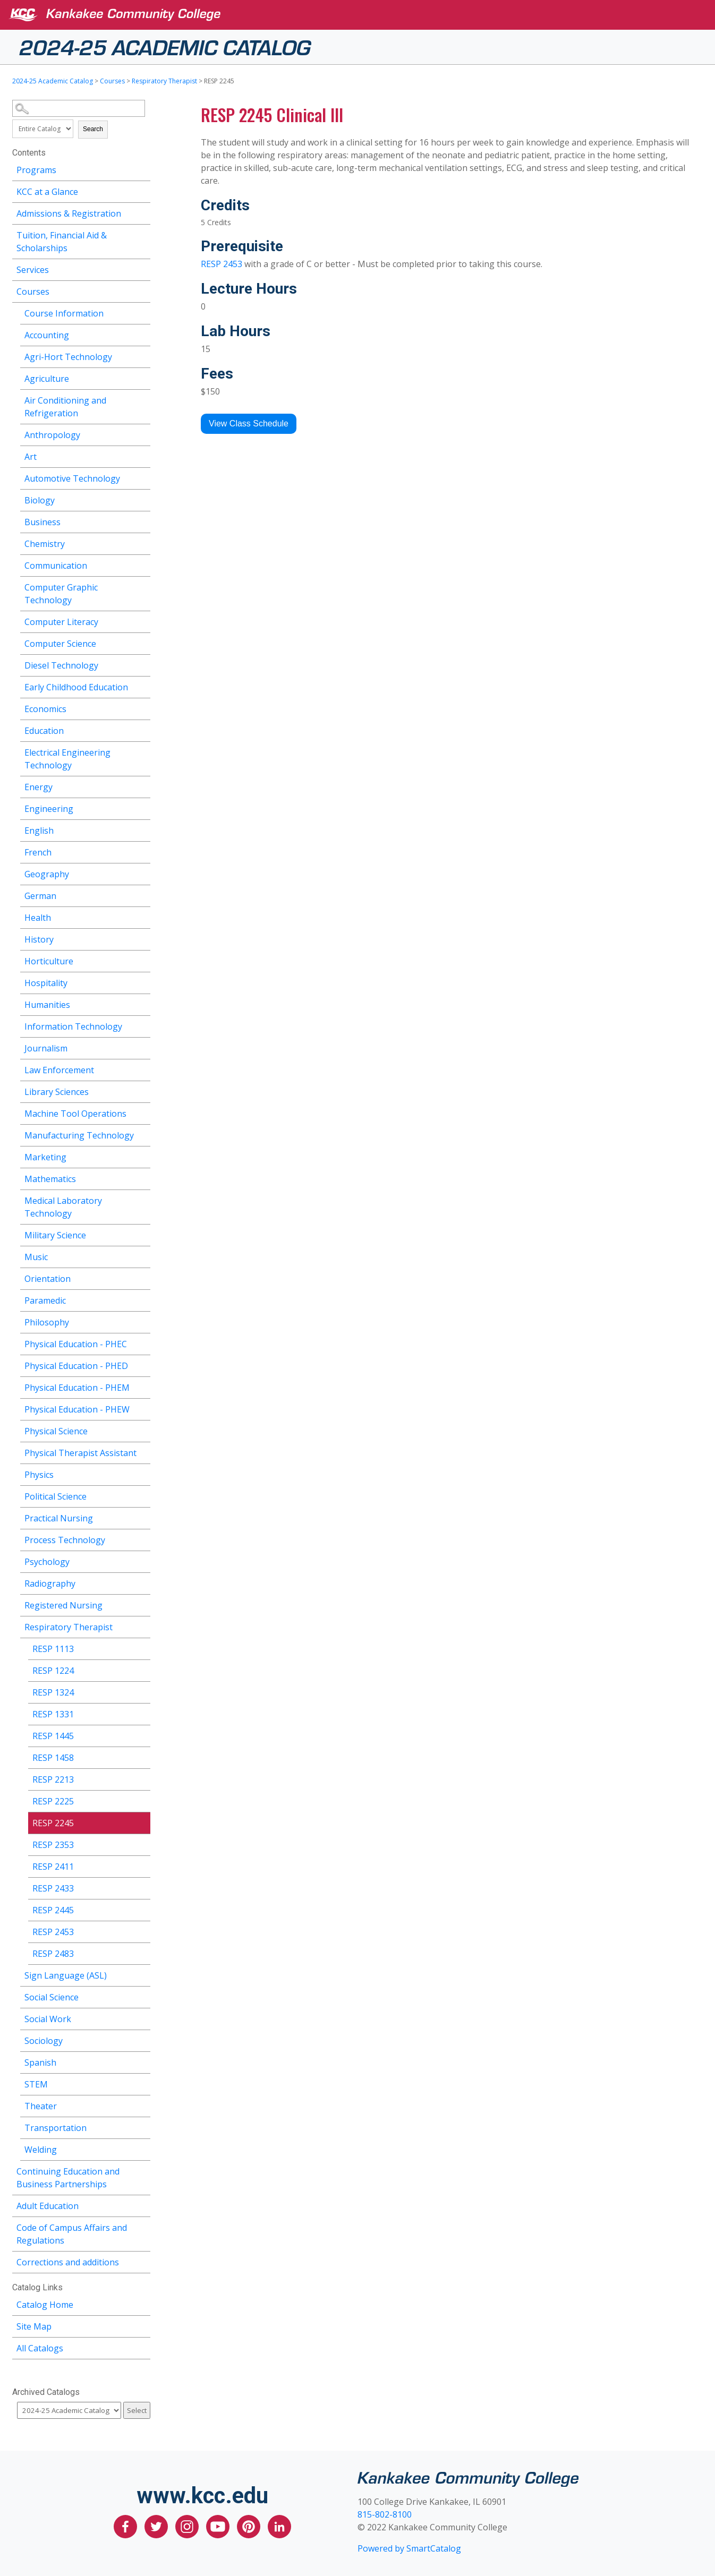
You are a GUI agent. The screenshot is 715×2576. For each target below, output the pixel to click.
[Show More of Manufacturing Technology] (142, 1134)
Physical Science (56, 1431)
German (40, 896)
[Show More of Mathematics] (142, 1178)
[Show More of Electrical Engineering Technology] (142, 751)
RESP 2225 (53, 1801)
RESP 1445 (53, 1736)
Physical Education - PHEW (77, 1409)
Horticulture (48, 961)
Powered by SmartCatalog (409, 2548)
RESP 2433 (53, 1888)
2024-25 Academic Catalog (165, 46)
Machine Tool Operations (75, 1113)
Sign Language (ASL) (65, 1975)
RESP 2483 (53, 1953)
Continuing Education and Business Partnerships (68, 2178)
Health (37, 917)
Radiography (49, 1583)
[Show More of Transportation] (142, 2126)
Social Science (51, 1997)
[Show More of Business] (142, 521)
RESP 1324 (53, 1692)
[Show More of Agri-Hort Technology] (142, 356)
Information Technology (73, 1026)
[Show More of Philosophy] (142, 1321)
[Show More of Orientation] (142, 1277)
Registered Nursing (63, 1605)
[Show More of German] (142, 894)
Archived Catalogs (46, 2392)
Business (42, 522)
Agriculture (46, 378)
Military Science (55, 1235)
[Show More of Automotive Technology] (142, 477)
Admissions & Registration (68, 213)
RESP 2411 (53, 1866)
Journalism (45, 1048)
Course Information (64, 313)
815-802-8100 (385, 2514)
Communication (55, 565)
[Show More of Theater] (142, 2105)
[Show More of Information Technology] (142, 1025)
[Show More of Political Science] (142, 1495)
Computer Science (60, 643)
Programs (36, 170)
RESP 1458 (53, 1758)
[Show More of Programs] (142, 169)
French (38, 852)
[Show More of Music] (142, 1256)
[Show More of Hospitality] (142, 982)
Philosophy (46, 1322)
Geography (46, 874)
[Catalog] (69, 2410)
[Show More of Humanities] (142, 1003)
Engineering (48, 809)
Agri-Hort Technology (68, 357)
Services (32, 270)
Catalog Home (44, 2304)
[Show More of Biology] (142, 499)
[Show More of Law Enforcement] (142, 1069)
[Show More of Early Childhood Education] (142, 686)
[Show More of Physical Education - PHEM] (142, 1386)
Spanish (40, 2062)
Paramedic (45, 1300)
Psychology (47, 1562)
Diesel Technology (61, 665)
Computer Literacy (61, 622)
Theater (40, 2106)
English (39, 830)
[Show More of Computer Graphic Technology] (142, 586)
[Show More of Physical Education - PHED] (142, 1364)
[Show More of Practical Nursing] (142, 1517)
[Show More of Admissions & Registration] (142, 212)
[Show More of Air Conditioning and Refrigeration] (142, 399)
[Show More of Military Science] (142, 1234)
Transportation (55, 2128)
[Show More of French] (142, 851)
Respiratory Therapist (164, 80)
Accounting (46, 335)
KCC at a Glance (47, 192)
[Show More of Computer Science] (142, 642)
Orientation (47, 1279)
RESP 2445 (53, 1910)
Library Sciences (56, 1092)
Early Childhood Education (76, 687)
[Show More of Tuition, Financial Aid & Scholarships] (142, 234)
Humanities (47, 1005)
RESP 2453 (53, 1932)
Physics (39, 1474)
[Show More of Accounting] (142, 334)
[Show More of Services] (142, 268)
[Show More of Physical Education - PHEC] (142, 1343)
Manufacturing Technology (79, 1135)
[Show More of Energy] (142, 786)
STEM (36, 2084)
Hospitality (45, 983)
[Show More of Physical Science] (142, 1430)
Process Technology (64, 1540)
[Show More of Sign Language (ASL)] (142, 1974)
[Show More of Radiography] (142, 1582)
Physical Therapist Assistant (80, 1453)
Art (30, 457)
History (39, 939)
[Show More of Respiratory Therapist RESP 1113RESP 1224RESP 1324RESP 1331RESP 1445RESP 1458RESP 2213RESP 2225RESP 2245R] (142, 1626)
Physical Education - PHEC (75, 1344)
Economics (45, 709)
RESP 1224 (53, 1670)
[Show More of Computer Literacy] (142, 620)
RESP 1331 (53, 1714)
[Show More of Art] (142, 455)
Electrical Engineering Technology (67, 759)
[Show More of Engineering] (142, 807)
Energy (38, 787)
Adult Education (47, 2206)
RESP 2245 (53, 1823)
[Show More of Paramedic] (142, 1299)
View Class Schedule (248, 423)
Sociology (43, 2041)
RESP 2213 (53, 1779)
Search (93, 129)
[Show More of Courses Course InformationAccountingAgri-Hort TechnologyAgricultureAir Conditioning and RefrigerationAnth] (142, 290)
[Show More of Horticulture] (142, 960)
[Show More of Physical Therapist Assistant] (142, 1452)
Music (36, 1257)
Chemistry (44, 544)
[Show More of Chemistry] (142, 542)
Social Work (47, 2019)
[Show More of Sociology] (142, 2039)
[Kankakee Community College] (366, 14)
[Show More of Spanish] (142, 2061)
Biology (39, 500)
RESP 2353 (53, 1845)
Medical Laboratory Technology (63, 1207)
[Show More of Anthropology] (142, 434)
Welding (40, 2149)
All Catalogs (39, 2348)
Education (44, 731)
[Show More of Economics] (142, 708)
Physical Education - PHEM (77, 1387)
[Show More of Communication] (142, 564)
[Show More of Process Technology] (142, 1539)
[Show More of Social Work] (142, 2018)
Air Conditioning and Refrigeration (65, 407)
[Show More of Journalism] (142, 1047)
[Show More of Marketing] (142, 1156)
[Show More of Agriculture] (142, 377)
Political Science (55, 1496)
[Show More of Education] (142, 729)
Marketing (45, 1157)
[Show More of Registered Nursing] (142, 1604)
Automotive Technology (72, 478)
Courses (112, 80)
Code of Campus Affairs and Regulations (71, 2234)
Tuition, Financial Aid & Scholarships (61, 241)
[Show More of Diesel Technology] (142, 664)
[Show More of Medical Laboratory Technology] (142, 1199)
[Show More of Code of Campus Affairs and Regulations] (142, 2226)
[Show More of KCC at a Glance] (142, 190)
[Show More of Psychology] (142, 1560)
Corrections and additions (67, 2262)
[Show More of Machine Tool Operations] (142, 1112)
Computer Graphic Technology (61, 593)
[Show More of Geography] (142, 873)
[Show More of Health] (142, 916)
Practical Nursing (58, 1518)
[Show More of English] (142, 829)
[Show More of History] (142, 938)
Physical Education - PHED (76, 1366)
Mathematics (50, 1179)
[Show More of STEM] (142, 2083)
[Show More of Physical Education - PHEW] (142, 1408)
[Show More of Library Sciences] (142, 1090)
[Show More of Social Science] (142, 1996)
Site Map (34, 2326)
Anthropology (52, 435)
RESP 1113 (53, 1649)
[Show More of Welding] (142, 2148)
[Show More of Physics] (142, 1473)
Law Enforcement (59, 1070)
